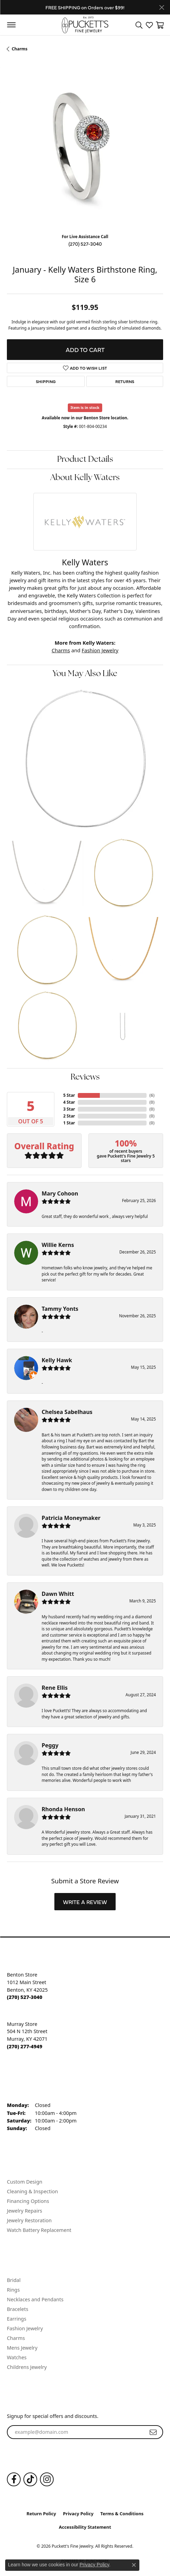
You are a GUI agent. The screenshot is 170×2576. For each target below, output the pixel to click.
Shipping (46, 381)
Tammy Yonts (60, 1309)
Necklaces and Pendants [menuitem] (35, 2299)
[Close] (161, 7)
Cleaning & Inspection (32, 2191)
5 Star (69, 1095)
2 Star (69, 1116)
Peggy (50, 1745)
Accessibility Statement (85, 2527)
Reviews (85, 1077)
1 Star (69, 1123)
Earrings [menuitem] (16, 2318)
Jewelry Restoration (29, 2220)
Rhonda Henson (63, 1809)
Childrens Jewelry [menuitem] (27, 2367)
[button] (139, 25)
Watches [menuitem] (16, 2357)
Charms (20, 49)
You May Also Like (85, 674)
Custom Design (24, 2181)
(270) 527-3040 (85, 243)
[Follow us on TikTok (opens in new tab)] (30, 2479)
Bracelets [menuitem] (17, 2309)
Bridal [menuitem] (14, 2280)
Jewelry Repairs (24, 2210)
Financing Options (28, 2201)
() (152, 1095)
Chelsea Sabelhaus (67, 1412)
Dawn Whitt (58, 1594)
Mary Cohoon (60, 1193)
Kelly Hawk (57, 1360)
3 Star (69, 1109)
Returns (124, 381)
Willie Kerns (58, 1245)
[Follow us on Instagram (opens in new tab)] (47, 2479)
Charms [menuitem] (16, 2338)
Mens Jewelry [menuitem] (22, 2347)
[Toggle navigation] (11, 24)
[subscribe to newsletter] (153, 2432)
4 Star (69, 1102)
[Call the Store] (24, 1997)
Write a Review (85, 1901)
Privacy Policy (78, 2513)
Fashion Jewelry (100, 650)
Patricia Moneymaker (71, 1518)
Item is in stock (85, 407)
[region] (85, 149)
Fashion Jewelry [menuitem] (25, 2328)
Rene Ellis (54, 1687)
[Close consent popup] (134, 2565)
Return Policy (41, 2513)
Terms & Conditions (122, 2513)
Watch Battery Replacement (39, 2230)
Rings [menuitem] (13, 2289)
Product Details (85, 460)
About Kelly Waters (85, 478)
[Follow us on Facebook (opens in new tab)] (14, 2479)
